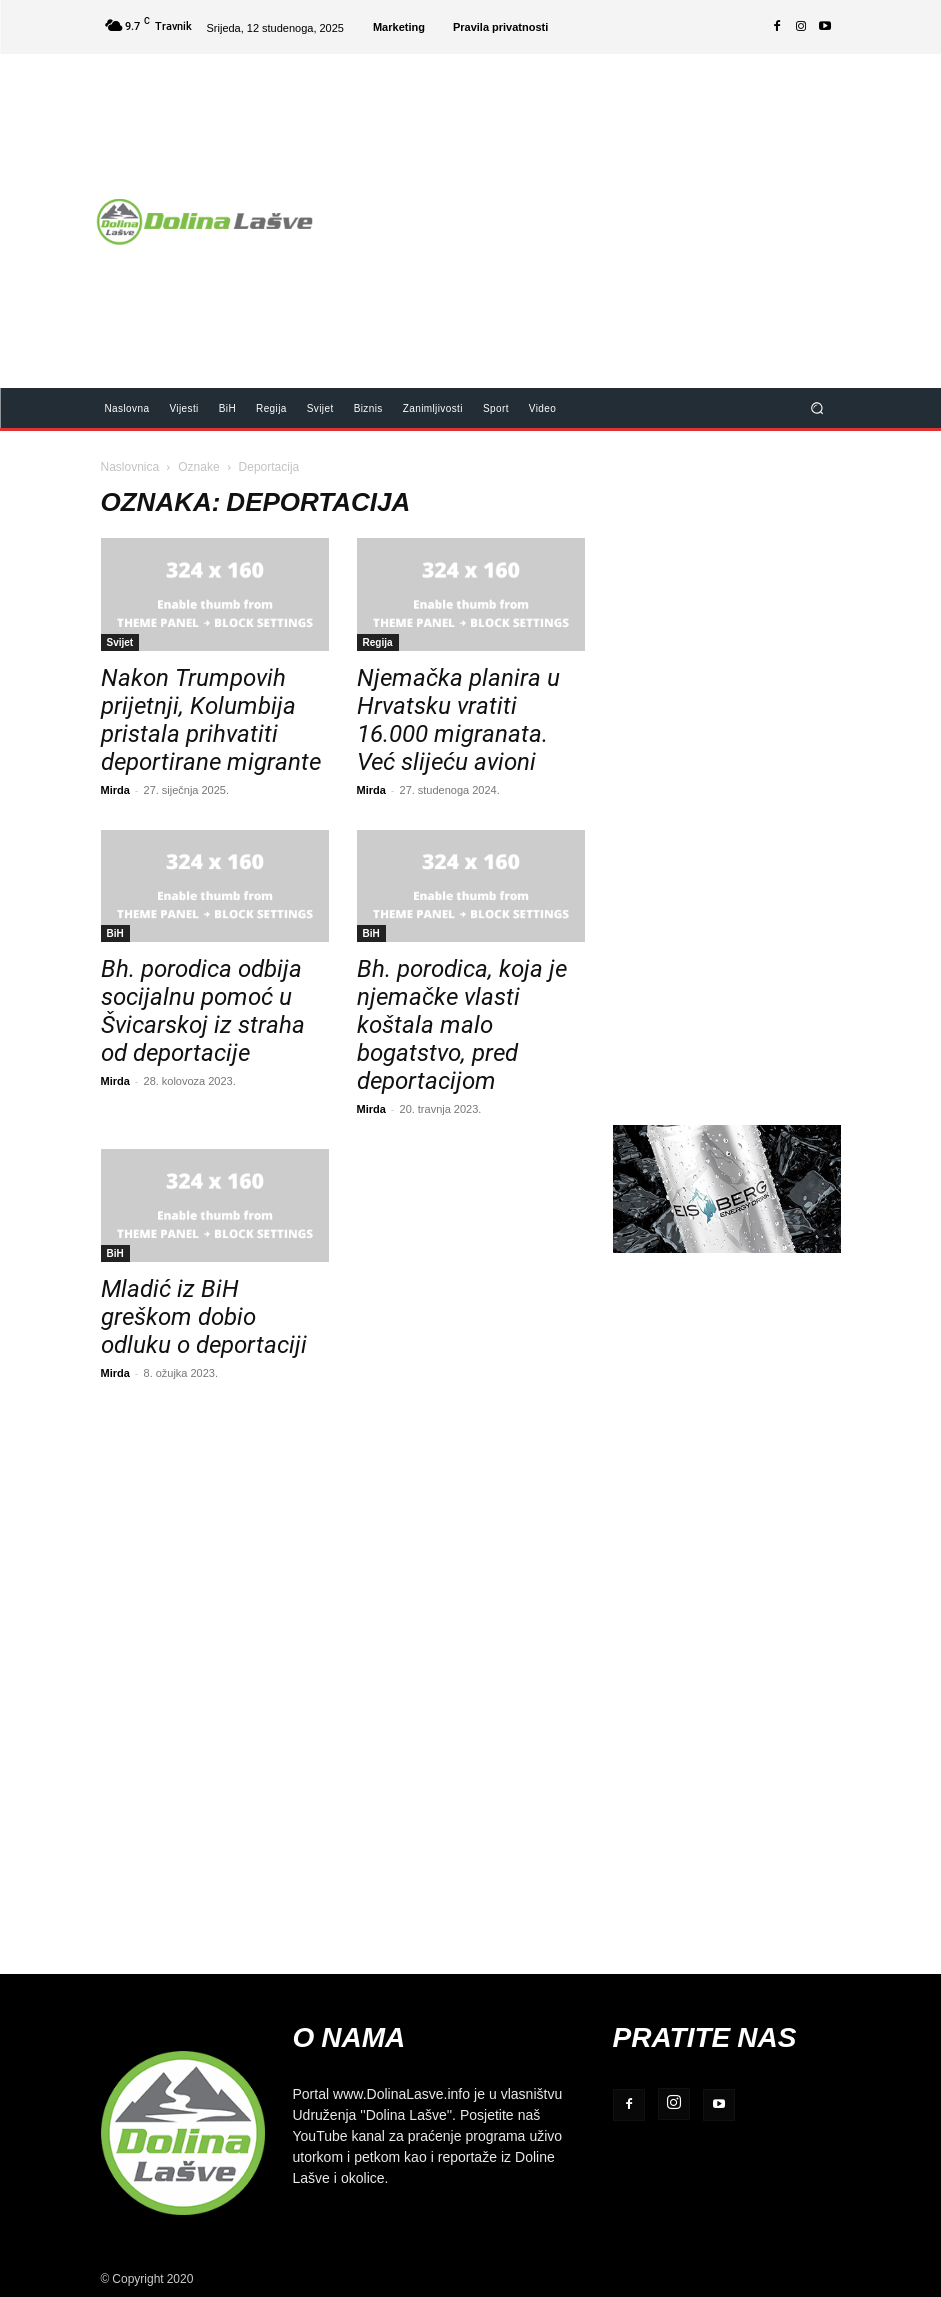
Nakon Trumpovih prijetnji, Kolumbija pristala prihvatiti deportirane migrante (211, 720)
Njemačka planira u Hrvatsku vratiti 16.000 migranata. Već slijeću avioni (458, 720)
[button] (816, 407)
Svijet (120, 642)
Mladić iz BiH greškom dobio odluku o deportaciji (204, 1317)
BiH (115, 933)
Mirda (115, 789)
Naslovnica (130, 466)
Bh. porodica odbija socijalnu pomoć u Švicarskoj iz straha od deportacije (203, 1011)
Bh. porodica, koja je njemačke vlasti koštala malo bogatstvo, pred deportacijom (462, 1025)
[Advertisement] (636, 208)
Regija (378, 642)
